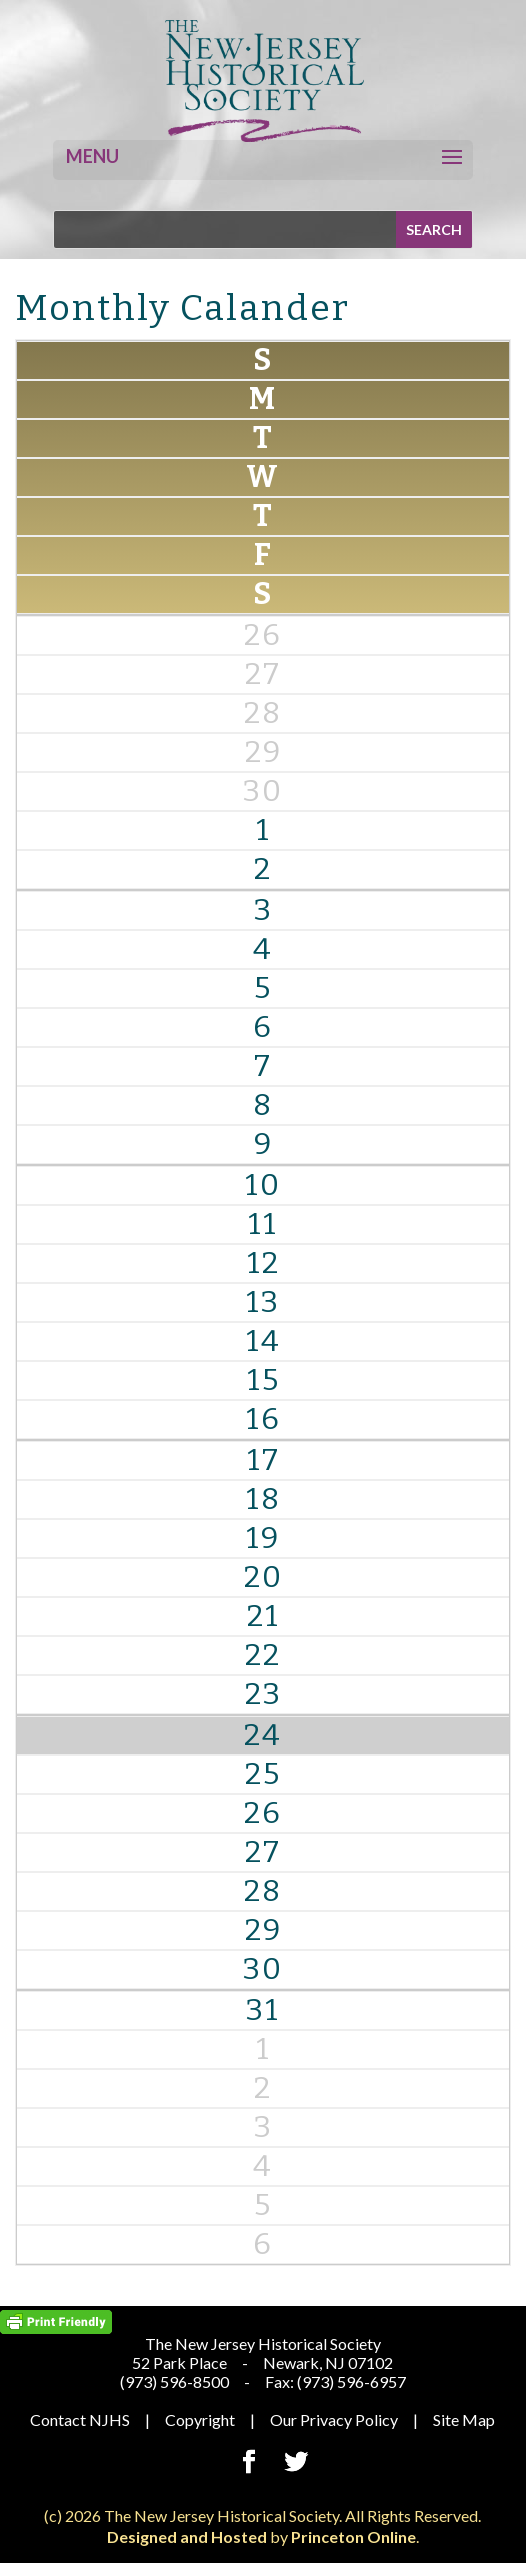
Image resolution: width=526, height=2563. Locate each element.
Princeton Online (353, 2536)
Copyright (200, 2419)
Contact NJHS (80, 2419)
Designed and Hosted (187, 2536)
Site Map (464, 2419)
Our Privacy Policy (334, 2419)
